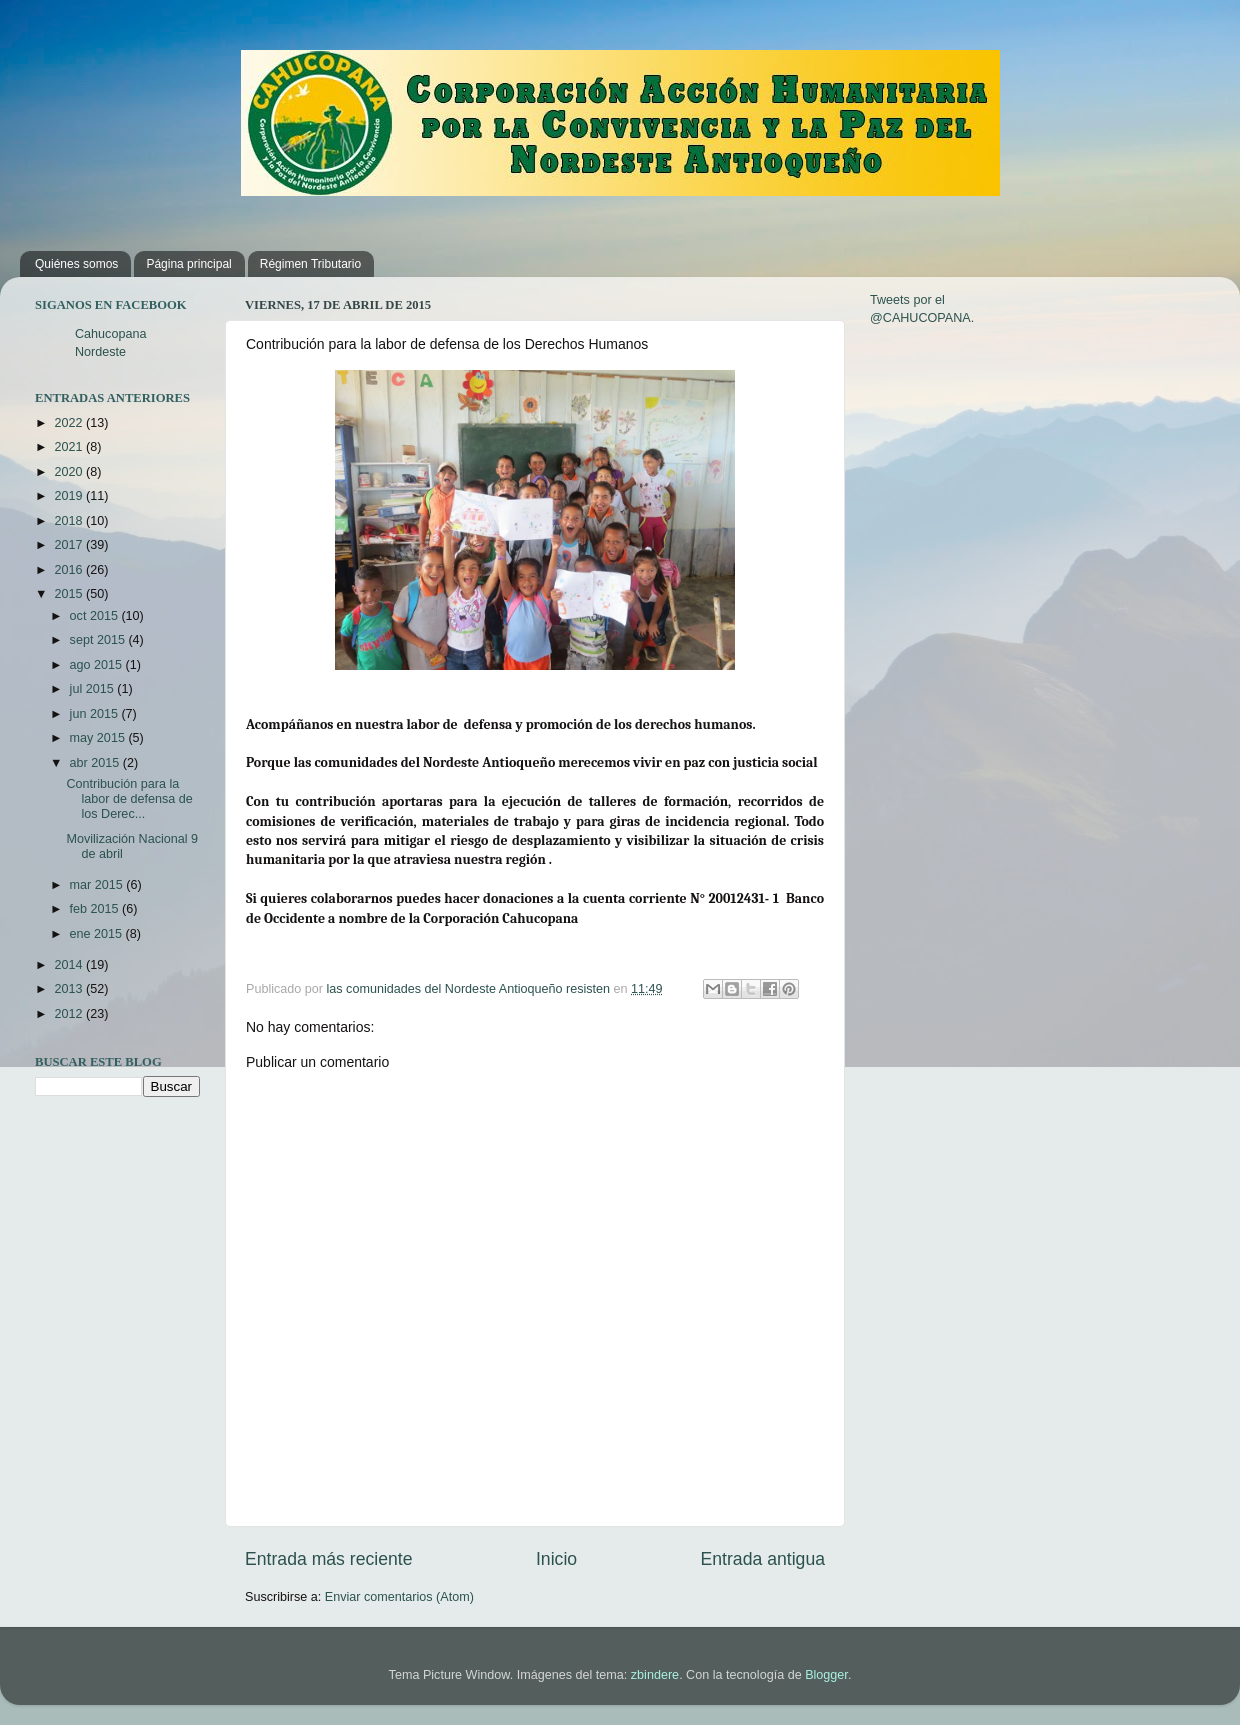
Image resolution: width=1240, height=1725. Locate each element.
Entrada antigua (763, 1559)
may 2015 (99, 738)
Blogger (826, 1675)
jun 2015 (96, 714)
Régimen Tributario (310, 264)
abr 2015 (96, 763)
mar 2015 (98, 885)
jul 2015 (94, 689)
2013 (70, 989)
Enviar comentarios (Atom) (399, 1597)
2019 (70, 496)
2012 (70, 1014)
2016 (70, 570)
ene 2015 (98, 934)
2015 (70, 594)
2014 (70, 965)
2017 (70, 545)
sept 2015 (99, 640)
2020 (70, 472)
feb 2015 (96, 909)
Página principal (188, 264)
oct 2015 (96, 616)
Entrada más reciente (329, 1559)
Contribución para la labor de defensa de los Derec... (129, 799)
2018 (70, 521)
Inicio (556, 1559)
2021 (70, 447)
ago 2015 (98, 665)
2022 (70, 423)
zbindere (655, 1675)
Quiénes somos (76, 264)
